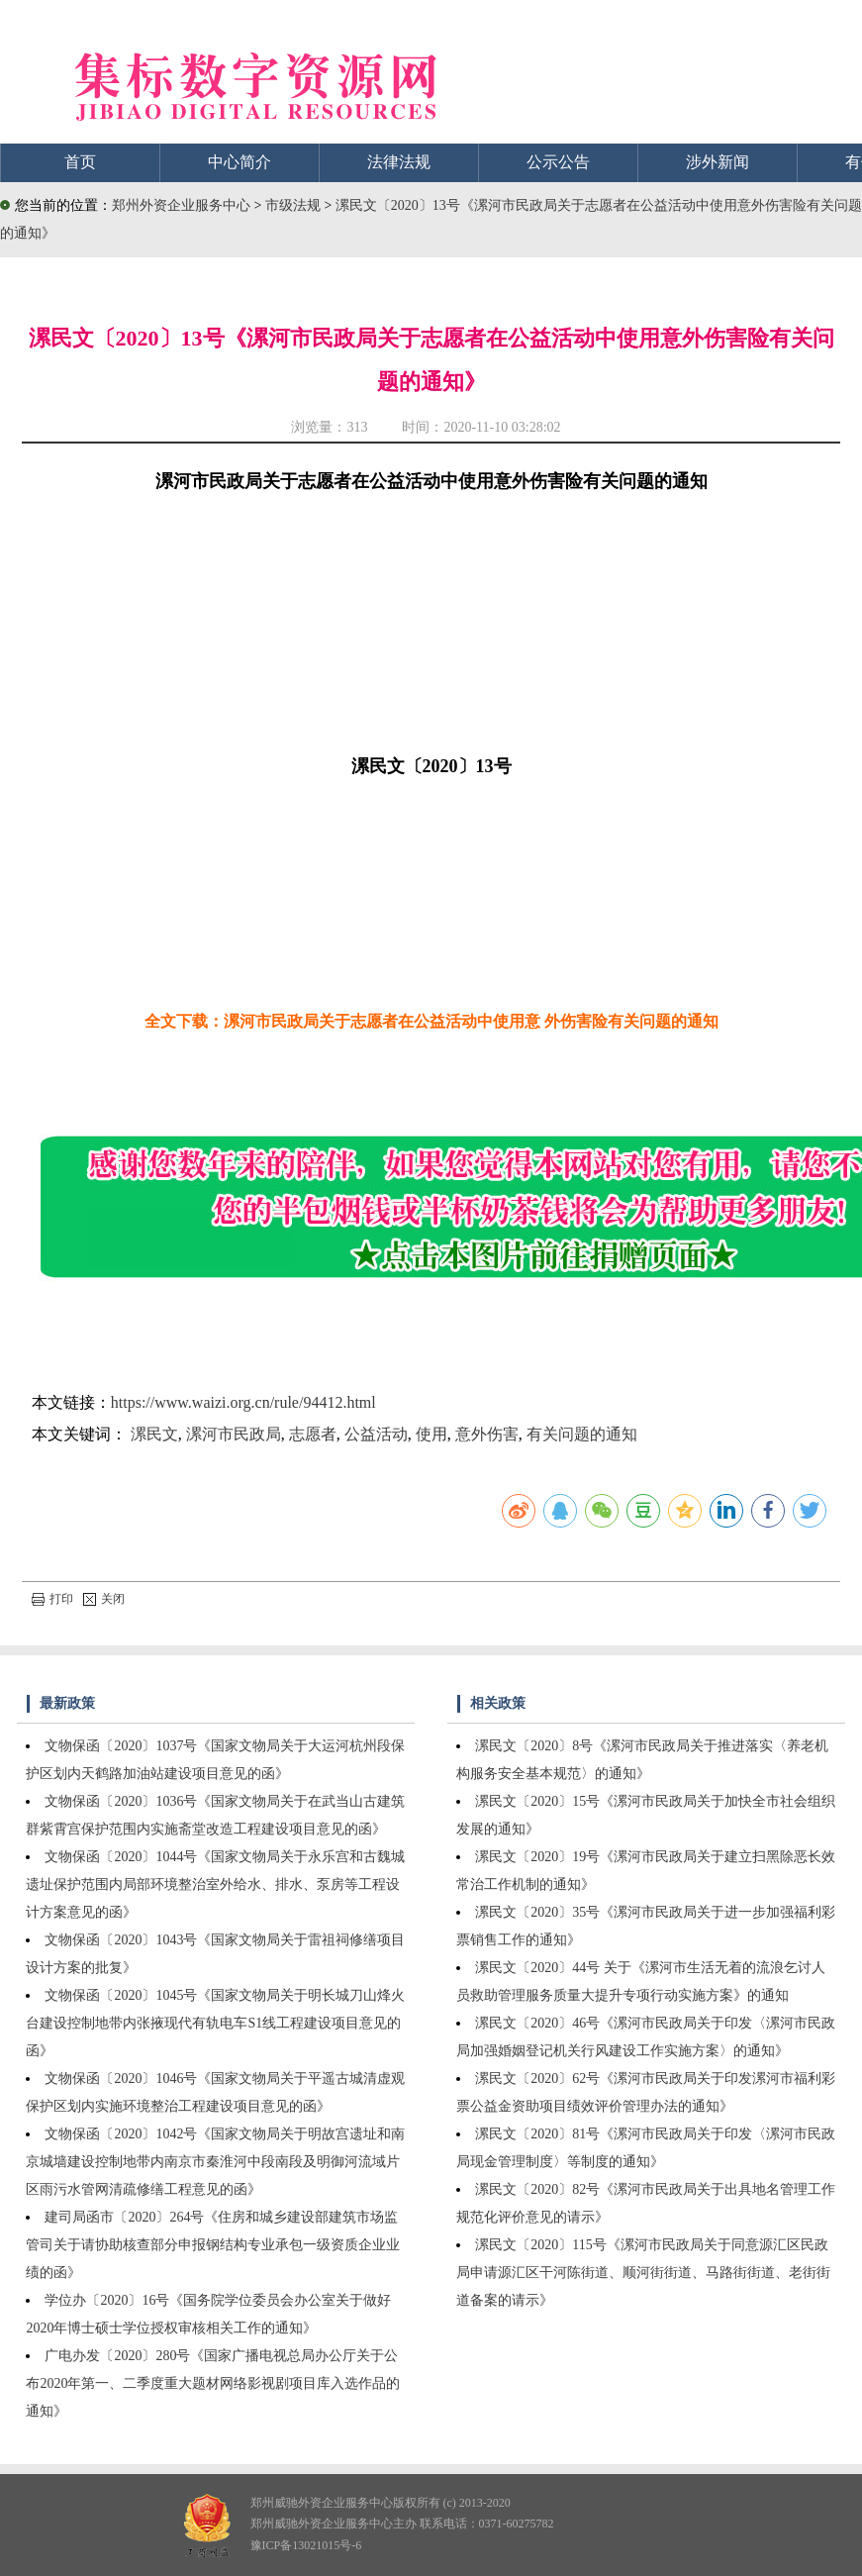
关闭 (104, 1599)
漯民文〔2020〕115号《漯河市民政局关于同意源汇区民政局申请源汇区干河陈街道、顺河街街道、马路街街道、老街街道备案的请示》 (643, 2272)
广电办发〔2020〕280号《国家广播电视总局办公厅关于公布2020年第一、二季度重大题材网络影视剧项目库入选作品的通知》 (213, 2383)
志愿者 (312, 1434)
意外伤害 (487, 1434)
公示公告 (558, 161)
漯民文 (154, 1434)
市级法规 (295, 205)
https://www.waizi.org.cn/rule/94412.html (243, 1402)
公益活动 (376, 1434)
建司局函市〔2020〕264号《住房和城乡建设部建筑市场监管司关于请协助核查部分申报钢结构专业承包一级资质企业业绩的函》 (213, 2245)
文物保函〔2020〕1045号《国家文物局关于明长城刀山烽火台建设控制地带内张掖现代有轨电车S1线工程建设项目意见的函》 (215, 2023)
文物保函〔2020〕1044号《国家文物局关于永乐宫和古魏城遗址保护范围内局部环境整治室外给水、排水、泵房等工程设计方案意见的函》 (215, 1884)
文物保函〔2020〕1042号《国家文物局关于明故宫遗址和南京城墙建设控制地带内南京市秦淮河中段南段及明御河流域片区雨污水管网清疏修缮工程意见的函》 (215, 2162)
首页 (80, 161)
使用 (431, 1434)
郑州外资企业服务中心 (181, 205)
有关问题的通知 (582, 1434)
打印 (52, 1599)
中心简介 (239, 161)
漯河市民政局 (233, 1434)
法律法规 (399, 161)
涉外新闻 (717, 161)
